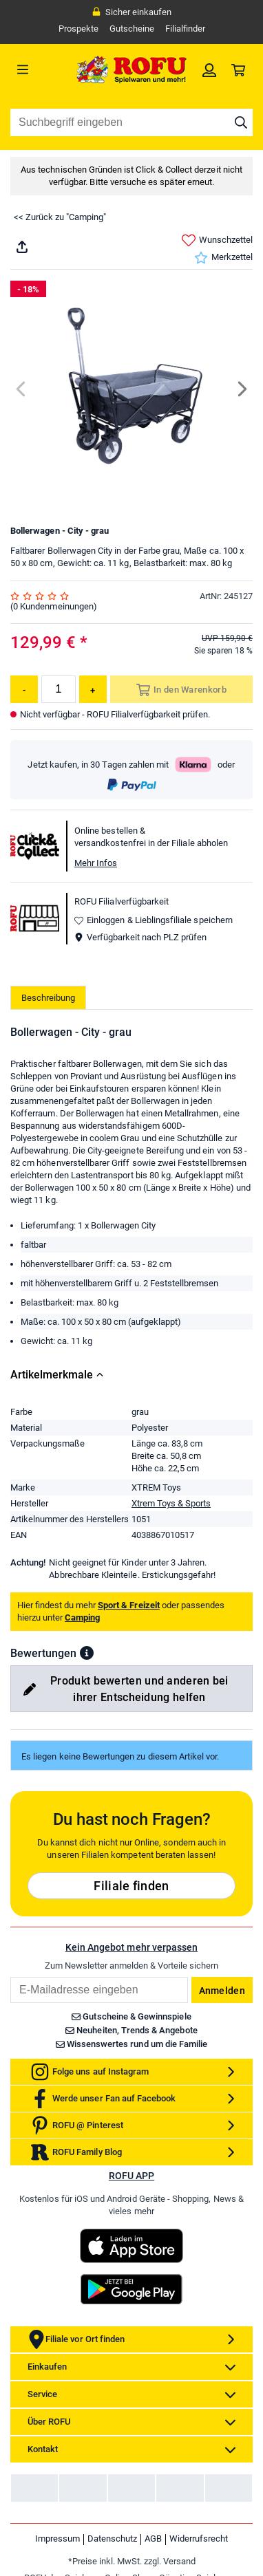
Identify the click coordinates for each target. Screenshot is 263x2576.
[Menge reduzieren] (24, 689)
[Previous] (21, 389)
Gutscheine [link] (131, 28)
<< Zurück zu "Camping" (60, 217)
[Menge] (58, 689)
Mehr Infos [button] (95, 862)
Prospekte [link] (78, 28)
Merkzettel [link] (223, 257)
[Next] (241, 389)
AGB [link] (153, 2538)
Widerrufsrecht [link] (198, 2538)
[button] (87, 1653)
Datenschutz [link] (112, 2538)
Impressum (57, 2538)
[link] (209, 69)
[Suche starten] (241, 122)
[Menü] (40, 69)
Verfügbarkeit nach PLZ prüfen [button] (140, 937)
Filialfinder (185, 28)
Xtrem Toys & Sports (171, 1503)
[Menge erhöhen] (93, 689)
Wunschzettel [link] (217, 240)
